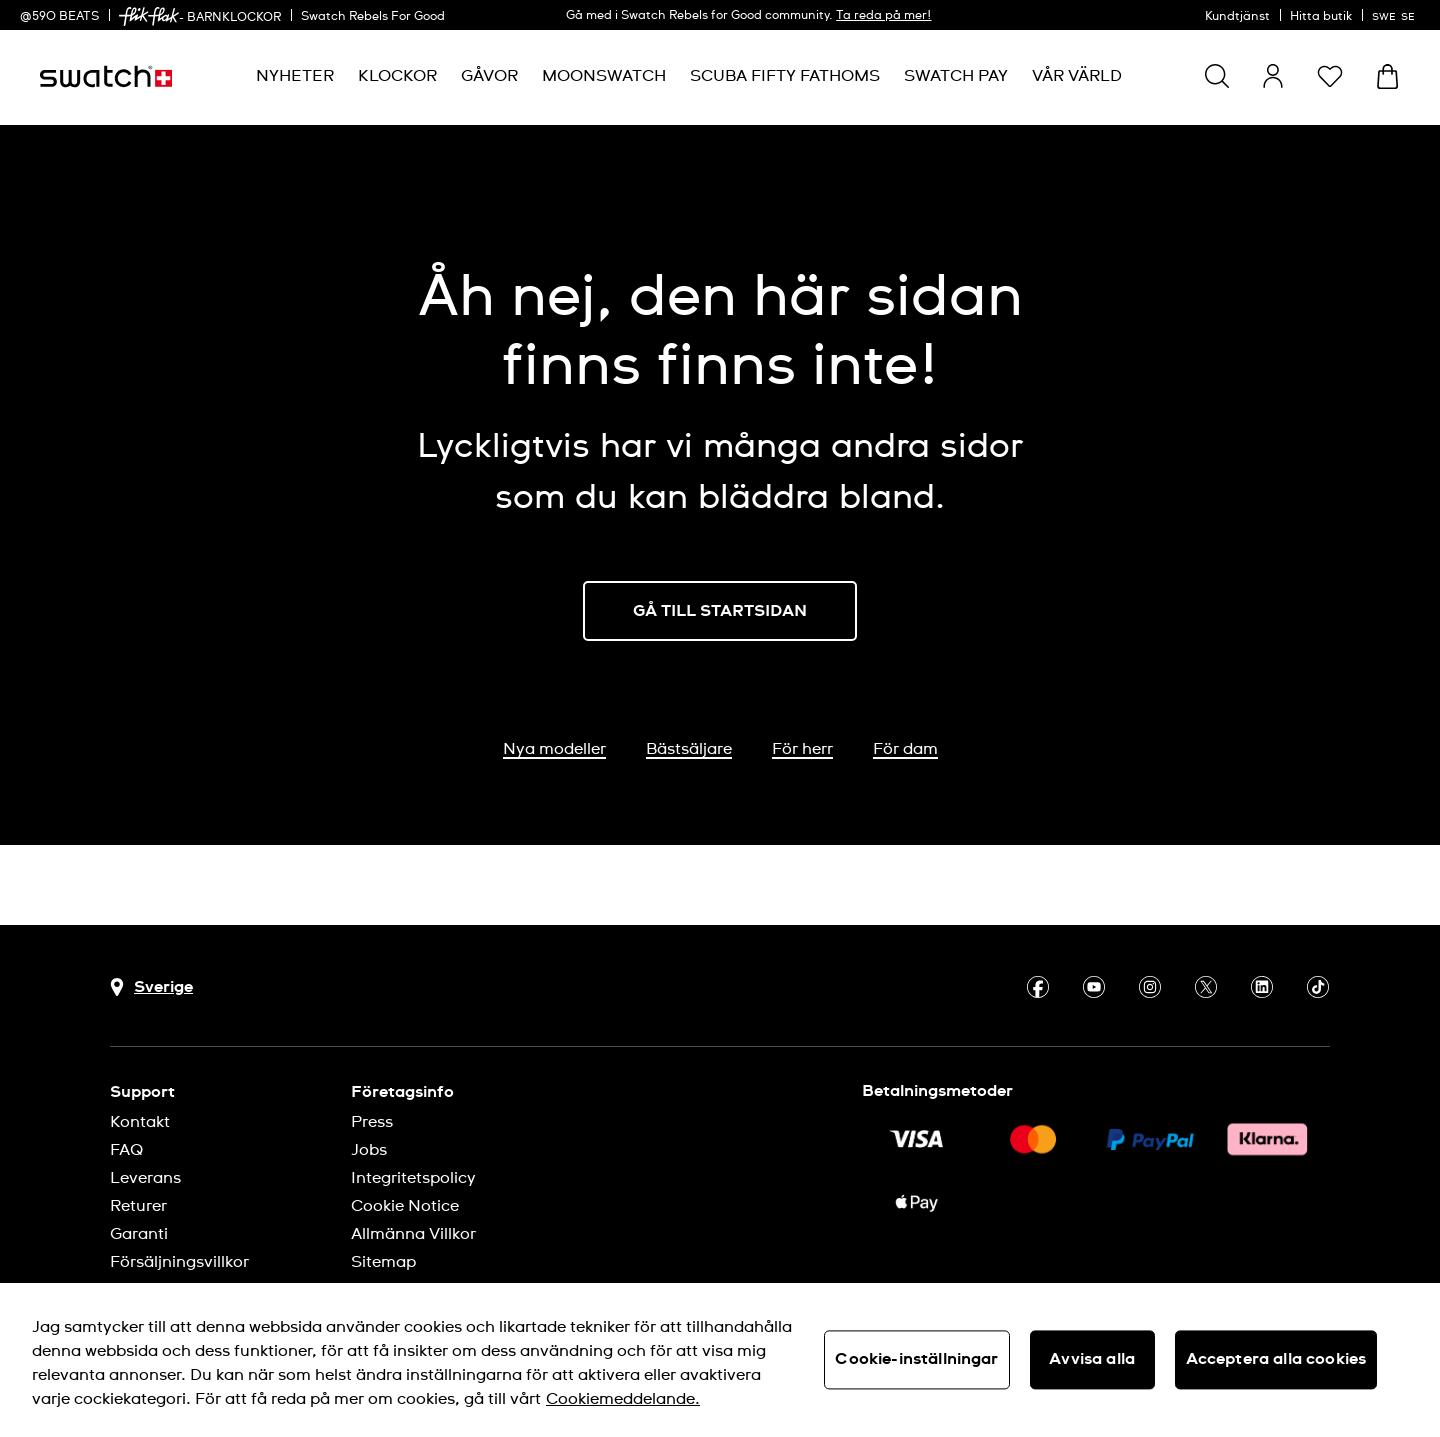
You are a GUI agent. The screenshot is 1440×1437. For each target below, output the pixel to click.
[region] (720, 1360)
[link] (149, 16)
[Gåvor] (489, 76)
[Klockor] (397, 76)
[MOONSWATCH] (604, 76)
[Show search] (1217, 76)
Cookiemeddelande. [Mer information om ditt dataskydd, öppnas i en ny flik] (623, 1399)
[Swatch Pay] (956, 76)
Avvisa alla (1092, 1359)
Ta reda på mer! (883, 16)
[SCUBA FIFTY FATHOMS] (785, 76)
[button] (1330, 76)
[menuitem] (295, 76)
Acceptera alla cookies (1276, 1359)
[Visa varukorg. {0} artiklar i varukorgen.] (1387, 76)
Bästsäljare (689, 749)
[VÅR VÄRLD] (1077, 76)
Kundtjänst (1237, 17)
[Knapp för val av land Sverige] (151, 987)
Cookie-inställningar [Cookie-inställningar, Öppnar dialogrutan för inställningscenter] (916, 1359)
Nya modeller (554, 749)
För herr (802, 749)
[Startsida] (106, 76)
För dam (905, 749)
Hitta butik (1321, 17)
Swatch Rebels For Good (373, 17)
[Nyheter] (295, 76)
